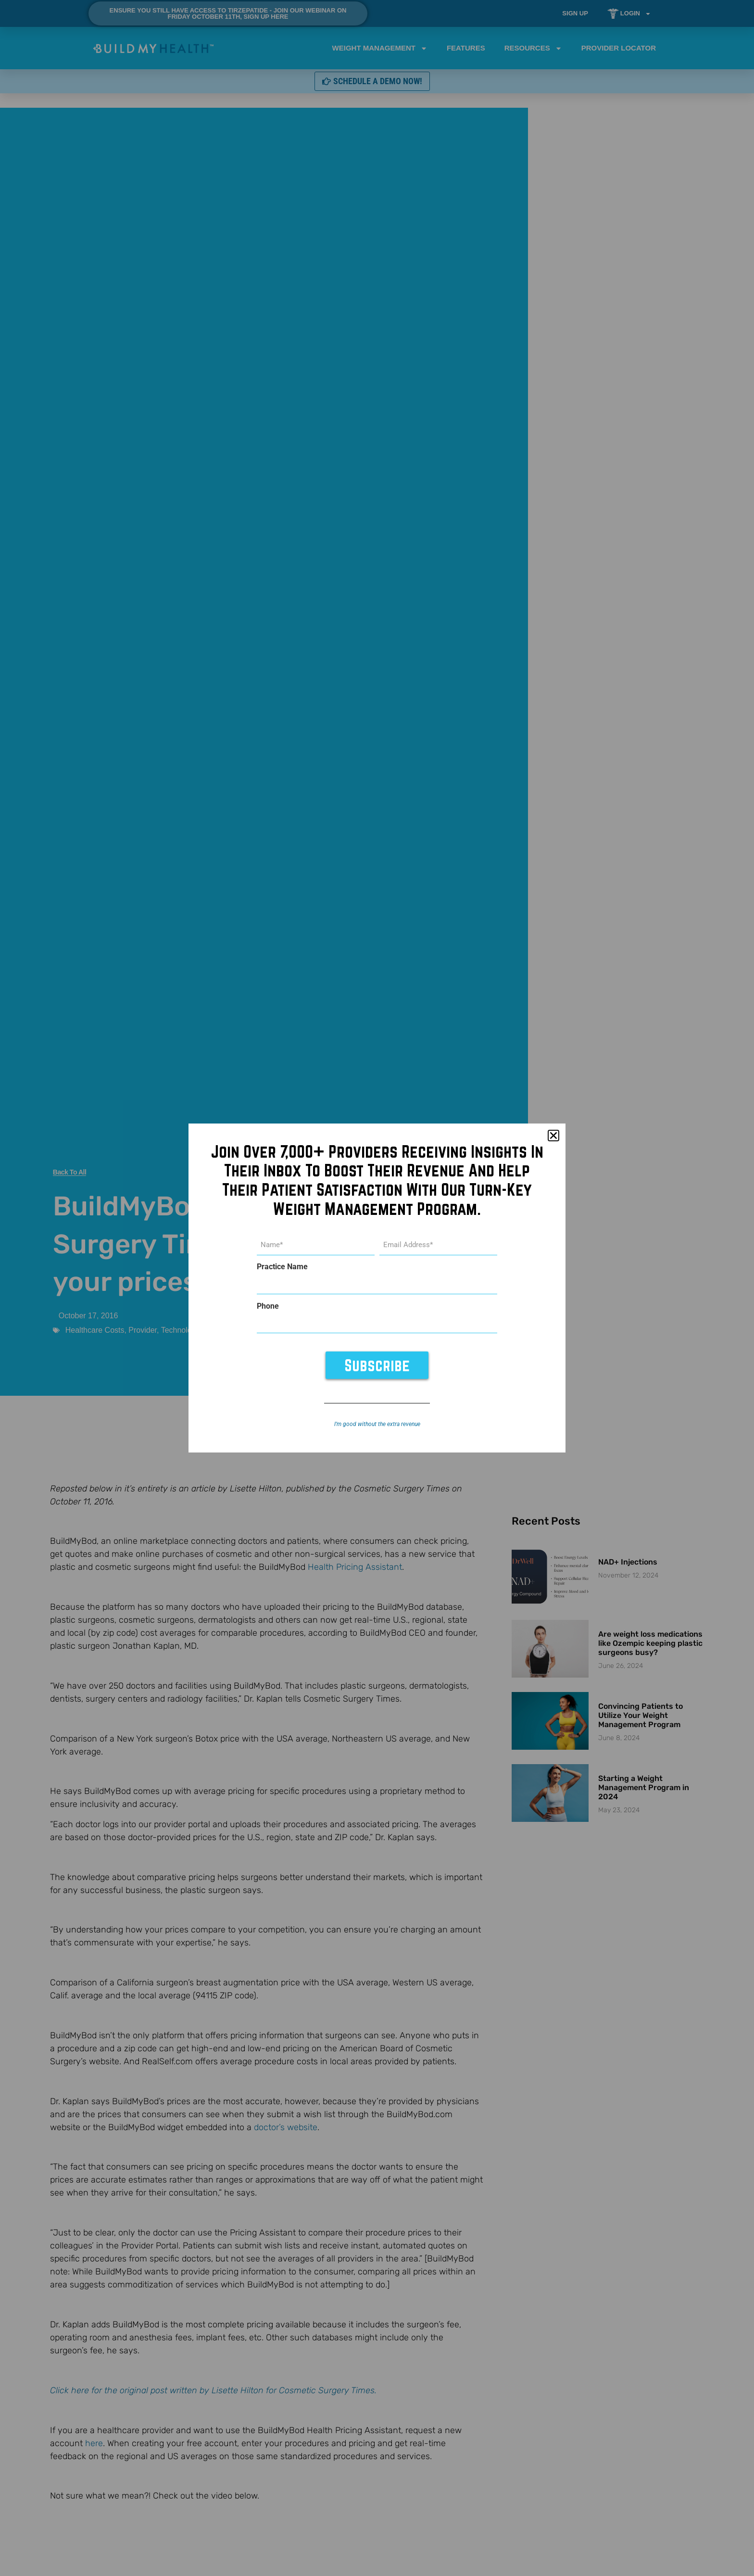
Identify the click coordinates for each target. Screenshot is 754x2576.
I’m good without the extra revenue (377, 1423)
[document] (377, 1288)
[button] (553, 1136)
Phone (268, 1306)
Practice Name (282, 1267)
